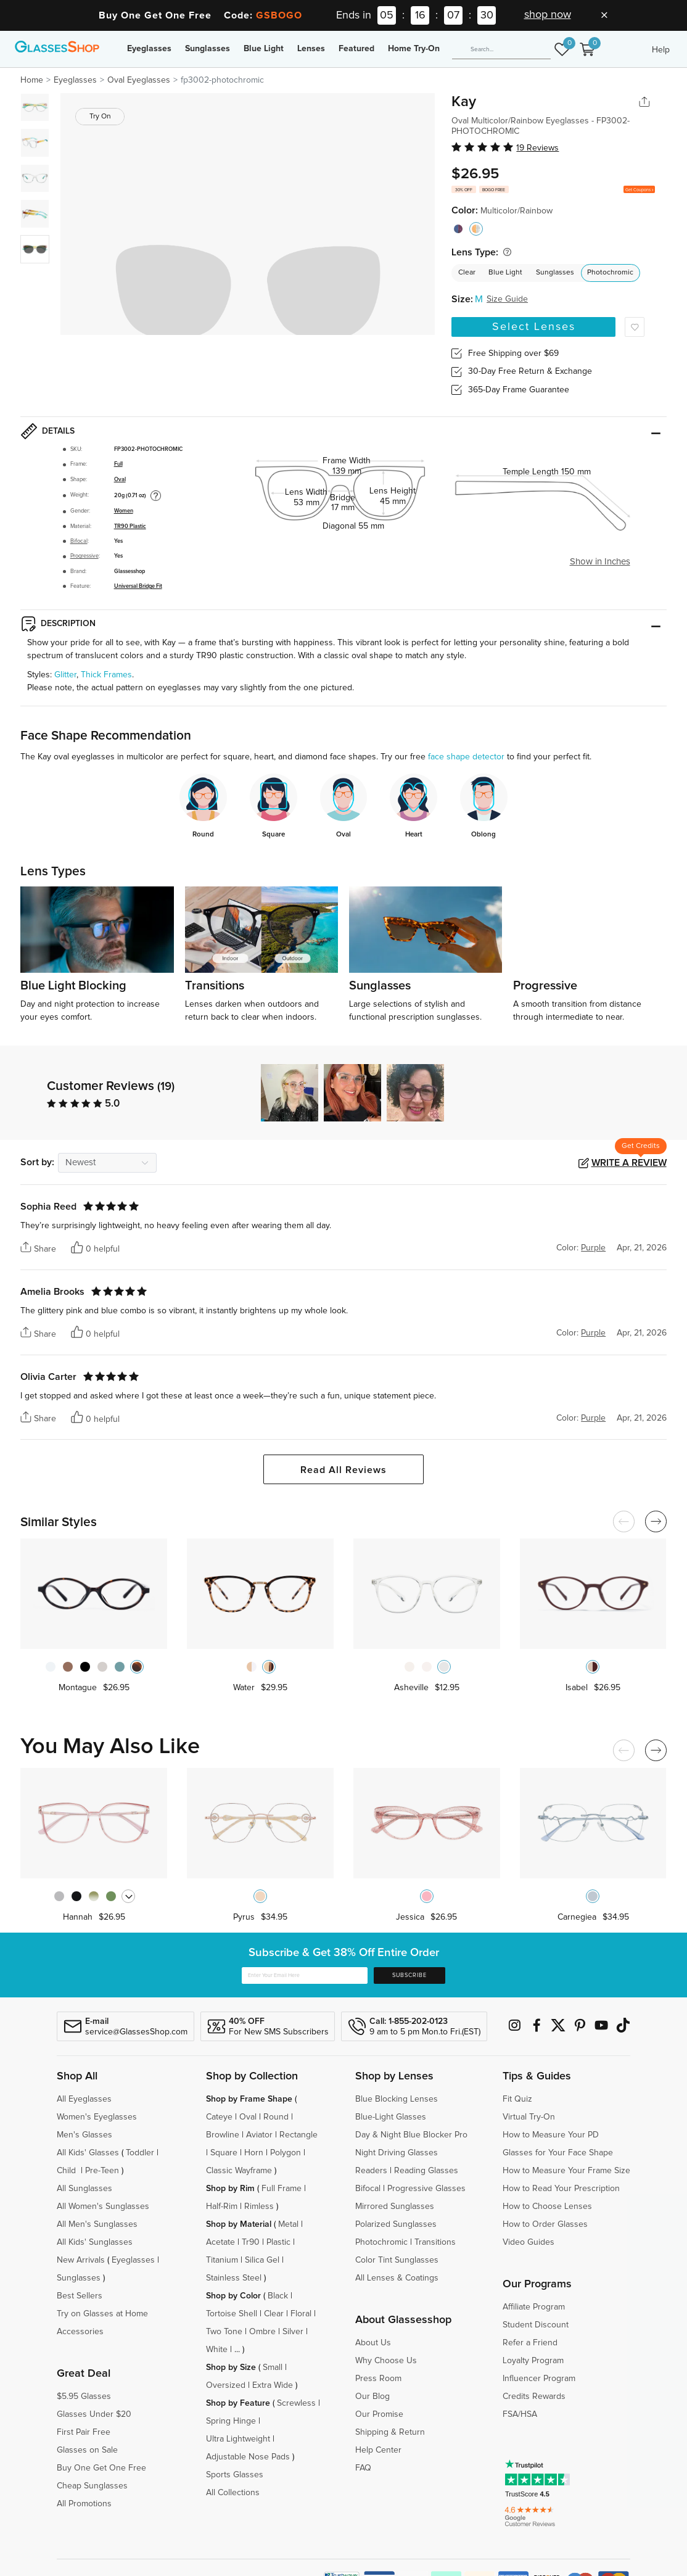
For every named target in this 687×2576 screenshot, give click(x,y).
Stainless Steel (233, 2278)
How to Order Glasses (545, 2224)
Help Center (378, 2450)
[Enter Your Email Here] (305, 1975)
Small (272, 2367)
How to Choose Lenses (547, 2206)
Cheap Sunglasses (92, 2486)
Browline (222, 2135)
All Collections (233, 2492)
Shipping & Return (390, 2432)
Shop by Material (238, 2224)
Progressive (84, 556)
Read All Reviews (343, 1470)
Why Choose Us (386, 2360)
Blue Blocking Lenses (396, 2099)
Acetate (220, 2242)
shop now (547, 14)
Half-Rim (221, 2206)
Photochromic (610, 272)
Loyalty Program (533, 2360)
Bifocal (79, 541)
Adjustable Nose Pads (248, 2457)
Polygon (285, 2153)
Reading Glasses (426, 2170)
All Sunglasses (84, 2188)
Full (118, 464)
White (217, 2349)
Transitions (435, 2242)
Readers (371, 2170)
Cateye (219, 2117)
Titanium (222, 2260)
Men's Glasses (84, 2135)
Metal (288, 2224)
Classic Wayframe (239, 2170)
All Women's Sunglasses (103, 2206)
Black (278, 2296)
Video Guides (528, 2242)
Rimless (259, 2206)
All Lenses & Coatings (396, 2278)
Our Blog (372, 2396)
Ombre (262, 2331)
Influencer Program (539, 2378)
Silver (292, 2331)
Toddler (140, 2153)
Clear (466, 272)
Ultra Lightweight (238, 2439)
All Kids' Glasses (88, 2153)
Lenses (311, 48)
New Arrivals (81, 2260)
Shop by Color (233, 2296)
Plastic (278, 2242)
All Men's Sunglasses (97, 2224)
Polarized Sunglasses (396, 2224)
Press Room (378, 2378)
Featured (356, 48)
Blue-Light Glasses (390, 2117)
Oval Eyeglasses (138, 80)
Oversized (225, 2385)
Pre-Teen (102, 2170)
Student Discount (536, 2325)
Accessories (80, 2331)
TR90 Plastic (130, 526)
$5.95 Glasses (84, 2396)
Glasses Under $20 (94, 2414)
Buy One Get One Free (101, 2468)
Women (123, 511)
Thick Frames (106, 675)
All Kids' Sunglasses (95, 2242)
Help (661, 50)
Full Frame (281, 2188)
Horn (253, 2153)
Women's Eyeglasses (97, 2117)
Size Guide (507, 299)
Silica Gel (262, 2260)
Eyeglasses (149, 48)
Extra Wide (272, 2385)
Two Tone (224, 2331)
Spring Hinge (231, 2421)
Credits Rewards (534, 2396)
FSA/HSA (520, 2414)
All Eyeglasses (84, 2099)
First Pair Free (83, 2432)
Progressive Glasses (426, 2188)
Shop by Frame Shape (249, 2099)
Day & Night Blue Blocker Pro (411, 2135)
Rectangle (298, 2135)
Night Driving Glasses (396, 2153)
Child (67, 2170)
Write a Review (629, 1163)
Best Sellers (79, 2296)
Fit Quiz (517, 2099)
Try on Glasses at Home (102, 2314)
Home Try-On (414, 48)
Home (31, 80)
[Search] (501, 50)
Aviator (259, 2135)
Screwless (296, 2403)
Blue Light (264, 48)
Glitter (65, 675)
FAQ (363, 2468)
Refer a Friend (530, 2343)
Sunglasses (207, 48)
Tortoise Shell (231, 2314)
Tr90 (251, 2242)
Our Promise (379, 2414)
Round (276, 2117)
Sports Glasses (234, 2475)
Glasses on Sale (87, 2450)
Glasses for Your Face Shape (558, 2153)
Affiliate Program (534, 2307)
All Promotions (84, 2504)
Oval (120, 479)
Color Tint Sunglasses (396, 2260)
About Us (373, 2343)
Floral (300, 2314)
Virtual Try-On (529, 2117)
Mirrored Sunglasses (394, 2206)
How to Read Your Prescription (561, 2188)
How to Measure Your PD (551, 2135)
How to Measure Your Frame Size (566, 2170)
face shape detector (466, 757)
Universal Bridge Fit (138, 586)
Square (223, 2153)
